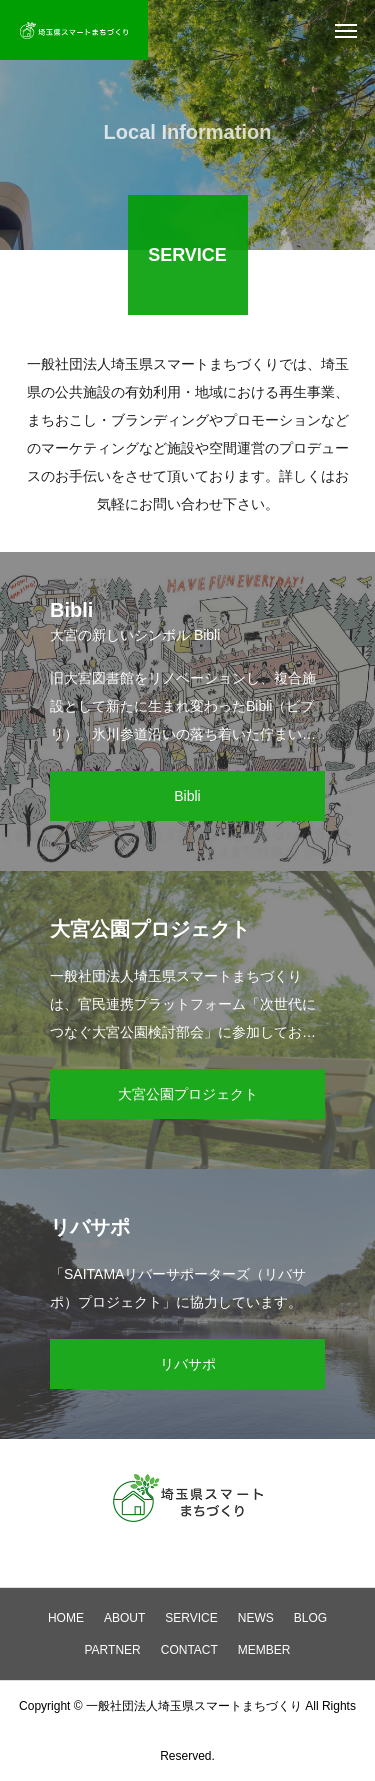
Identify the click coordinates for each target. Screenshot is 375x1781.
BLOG (310, 1618)
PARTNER (112, 1650)
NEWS (256, 1618)
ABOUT (124, 1618)
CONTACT (189, 1650)
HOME (66, 1618)
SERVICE (191, 1618)
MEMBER (264, 1650)
